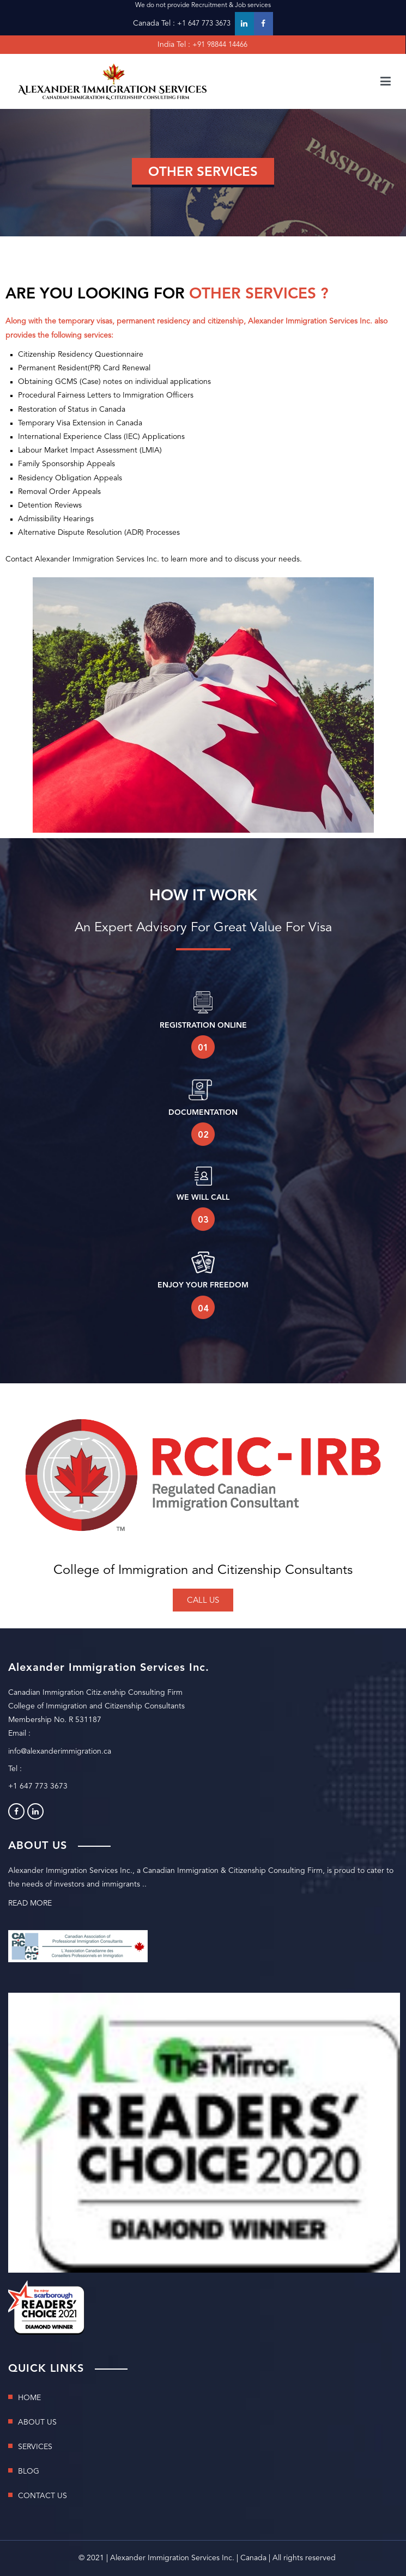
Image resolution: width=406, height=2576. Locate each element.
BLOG (28, 2471)
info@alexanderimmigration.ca (59, 1751)
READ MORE (30, 1903)
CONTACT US (42, 2496)
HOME (29, 2398)
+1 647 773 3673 (204, 23)
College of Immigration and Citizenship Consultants (203, 1570)
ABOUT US (37, 2422)
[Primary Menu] (385, 82)
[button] (203, 1600)
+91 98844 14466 (219, 44)
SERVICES (35, 2447)
